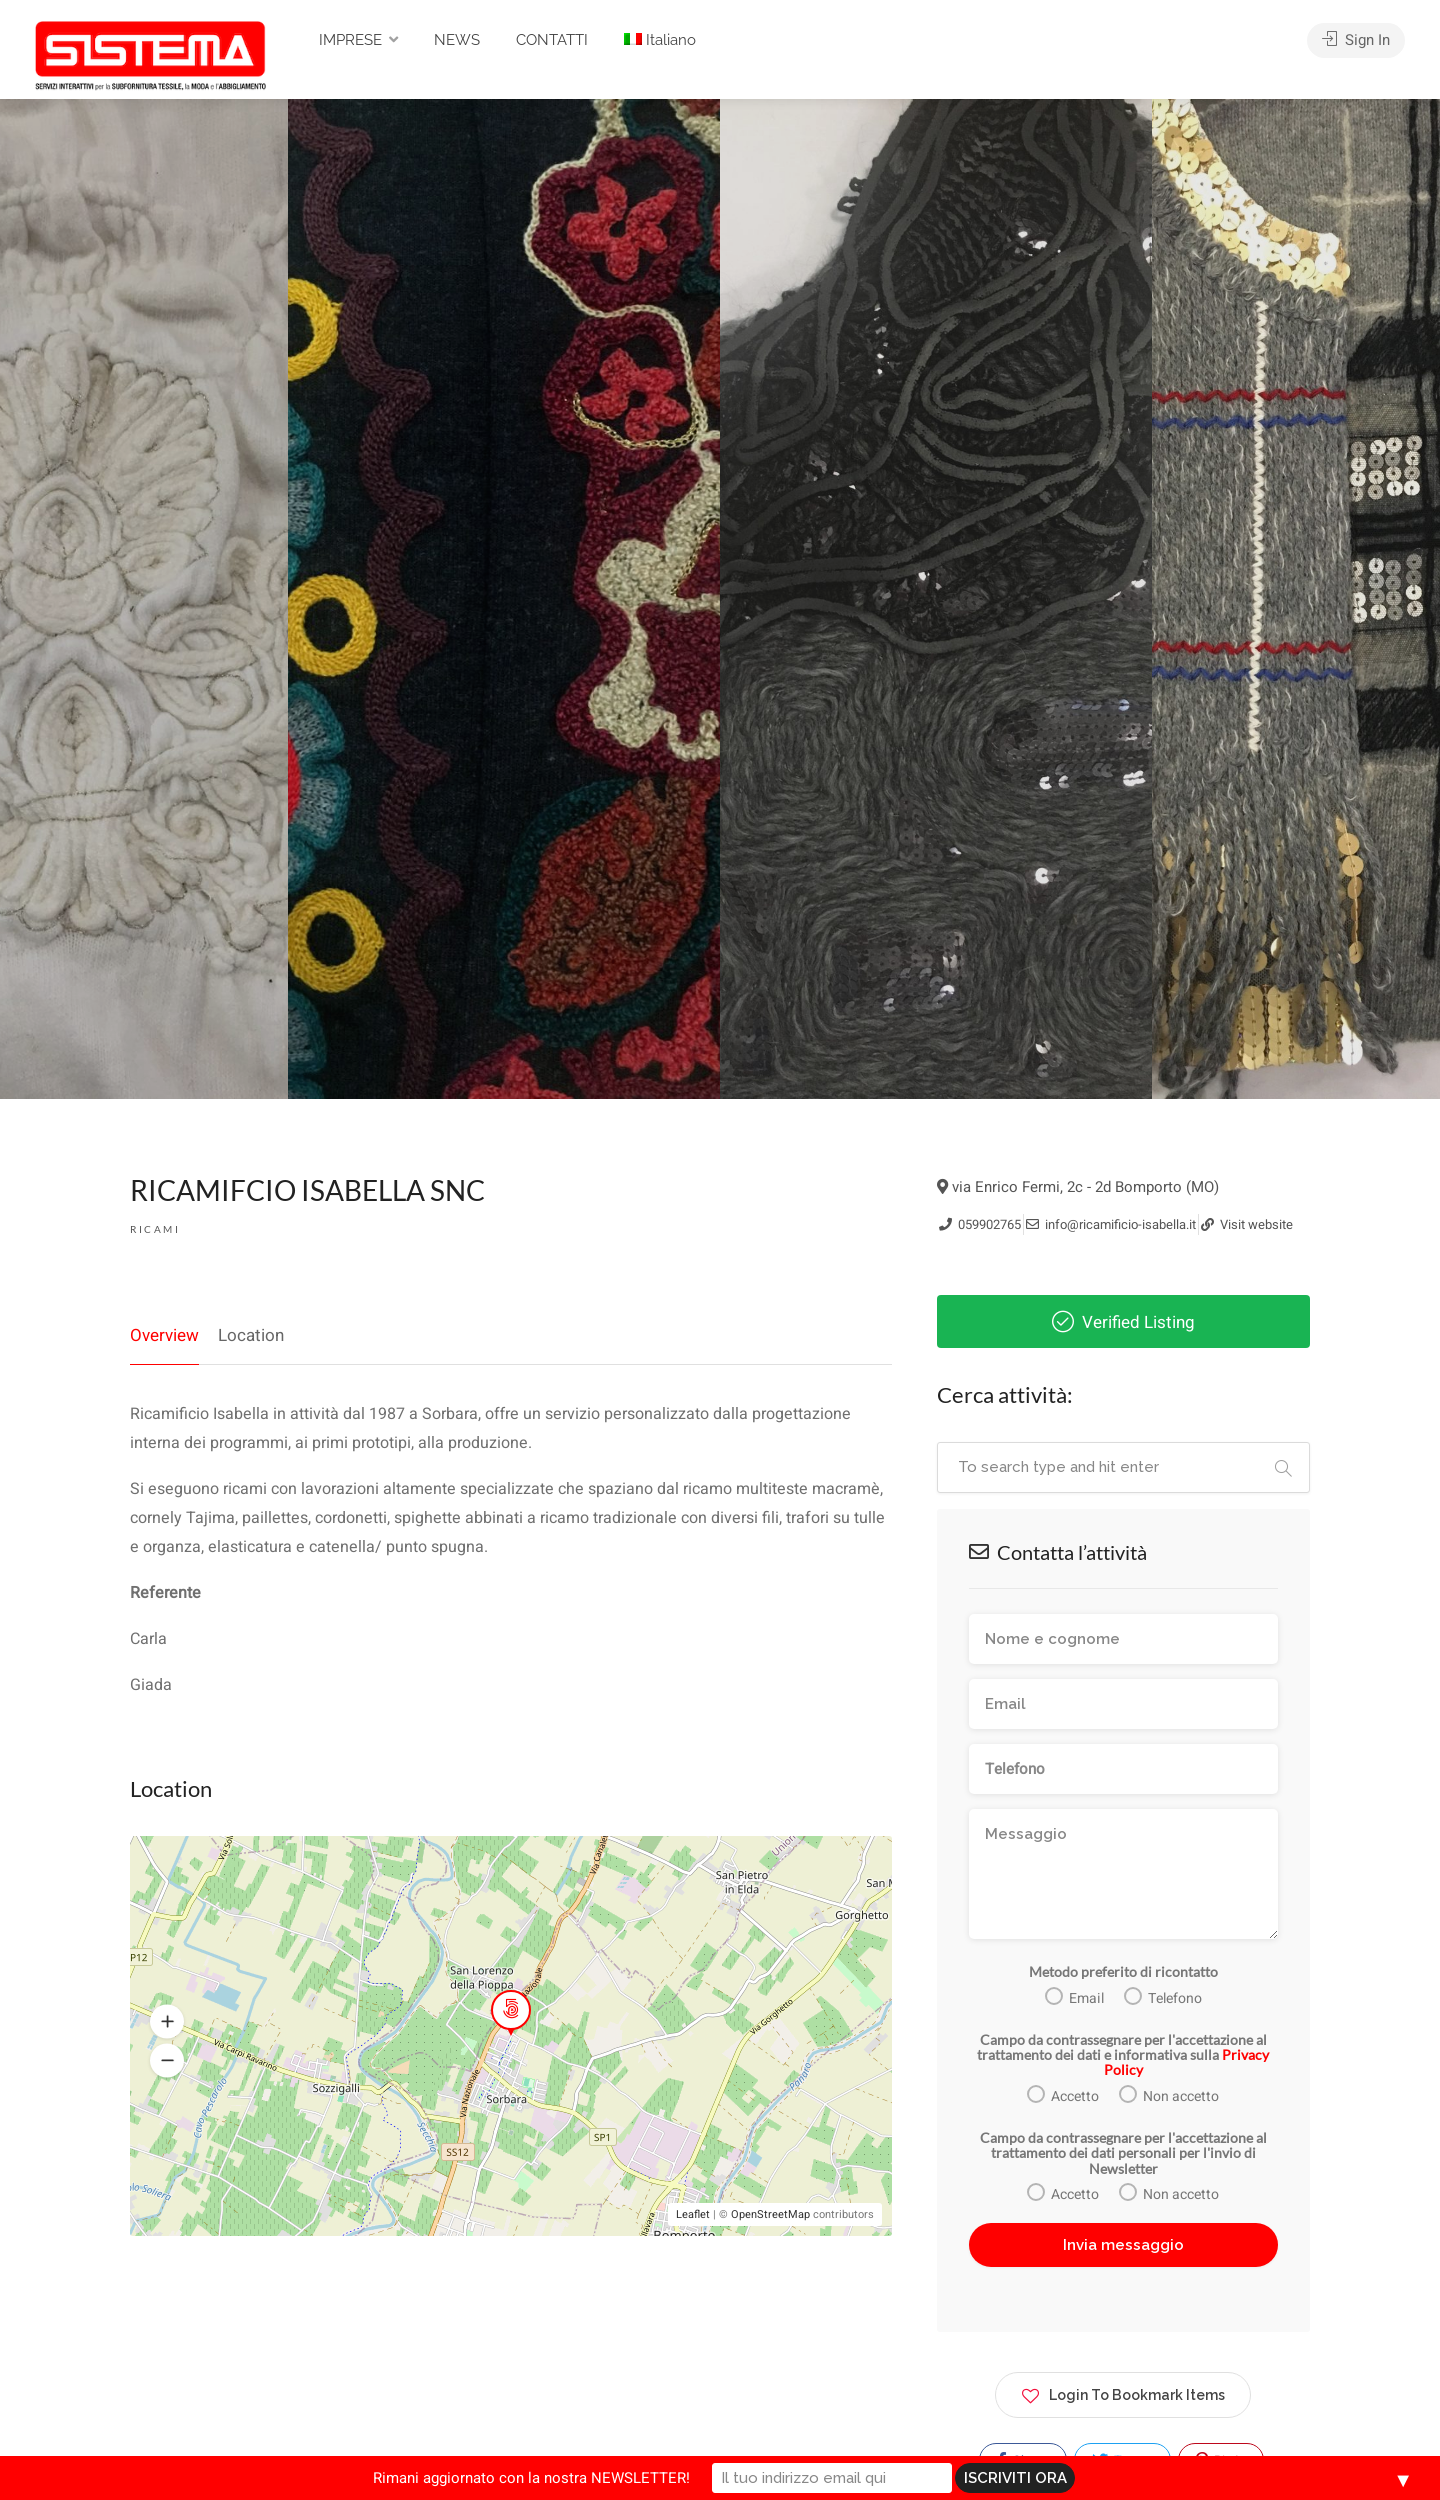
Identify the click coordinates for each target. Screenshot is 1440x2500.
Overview (164, 1335)
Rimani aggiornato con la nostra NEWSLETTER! (531, 2478)
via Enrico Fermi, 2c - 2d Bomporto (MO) (1078, 1187)
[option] (936, 599)
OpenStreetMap (770, 2214)
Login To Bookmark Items (1123, 2391)
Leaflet (693, 2214)
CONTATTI (552, 40)
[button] (167, 2022)
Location (251, 1335)
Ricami (155, 1229)
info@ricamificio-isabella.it (1111, 1224)
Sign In (1356, 40)
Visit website (1247, 1224)
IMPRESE (350, 40)
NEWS (457, 40)
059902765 (980, 1224)
